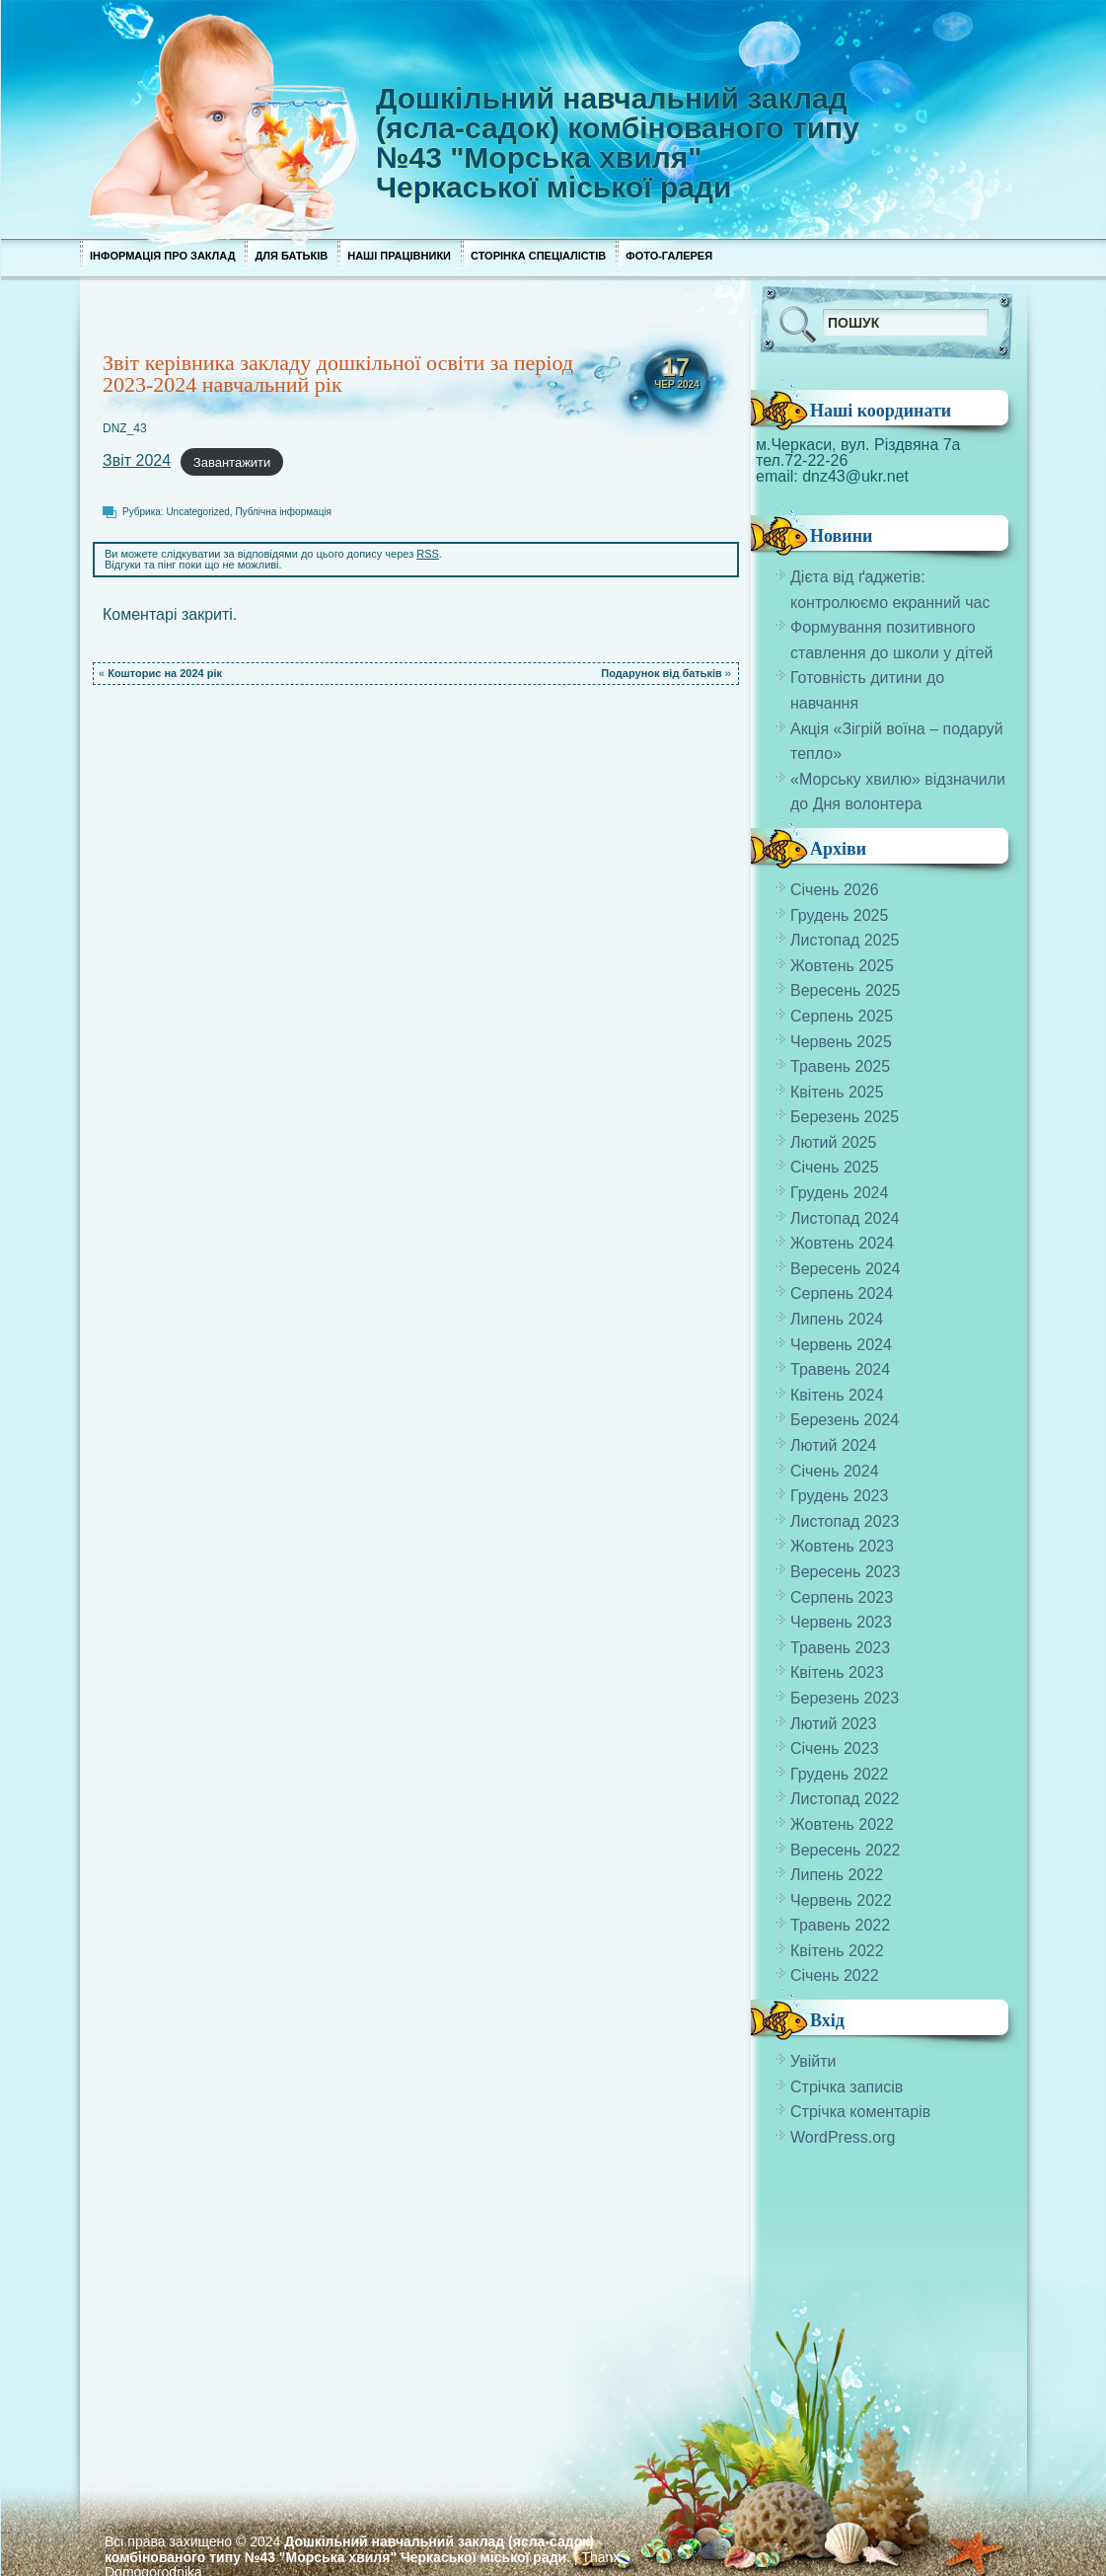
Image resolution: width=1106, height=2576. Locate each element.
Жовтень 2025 (842, 965)
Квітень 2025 (837, 1092)
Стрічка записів (846, 2087)
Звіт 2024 (137, 460)
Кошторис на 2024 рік (165, 673)
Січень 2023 (834, 1748)
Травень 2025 (840, 1066)
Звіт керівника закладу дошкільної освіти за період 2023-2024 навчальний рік (338, 373)
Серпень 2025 (841, 1016)
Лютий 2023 (833, 1723)
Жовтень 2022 (842, 1824)
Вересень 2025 (845, 990)
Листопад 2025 (844, 940)
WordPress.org (842, 2137)
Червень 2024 (841, 1344)
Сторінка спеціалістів (538, 256)
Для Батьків (291, 256)
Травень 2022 (840, 1925)
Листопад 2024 (844, 1218)
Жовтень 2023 (842, 1546)
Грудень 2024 (839, 1192)
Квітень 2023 (837, 1672)
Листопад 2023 (844, 1521)
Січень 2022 (834, 1975)
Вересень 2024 (845, 1268)
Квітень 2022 (837, 1950)
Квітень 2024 (837, 1395)
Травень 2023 (840, 1647)
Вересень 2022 (845, 1850)
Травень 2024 (840, 1369)
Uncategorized (197, 511)
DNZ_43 (125, 428)
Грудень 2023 (839, 1495)
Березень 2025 (844, 1116)
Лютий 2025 (833, 1142)
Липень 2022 (836, 1874)
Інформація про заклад (162, 256)
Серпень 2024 (841, 1293)
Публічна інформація (283, 511)
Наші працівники (399, 256)
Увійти (813, 2061)
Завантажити (231, 461)
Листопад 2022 (844, 1798)
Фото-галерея (669, 256)
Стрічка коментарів (860, 2111)
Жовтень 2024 (842, 1243)
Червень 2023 (841, 1622)
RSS (427, 554)
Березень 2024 (844, 1419)
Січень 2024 (834, 1471)
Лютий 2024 (833, 1445)
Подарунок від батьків (661, 673)
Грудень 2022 (839, 1774)
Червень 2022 (841, 1900)
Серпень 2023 (841, 1597)
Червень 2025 (841, 1041)
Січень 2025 (834, 1167)
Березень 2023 (844, 1698)
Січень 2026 (834, 889)
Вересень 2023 (845, 1571)
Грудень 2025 (839, 915)
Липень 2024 (836, 1319)
